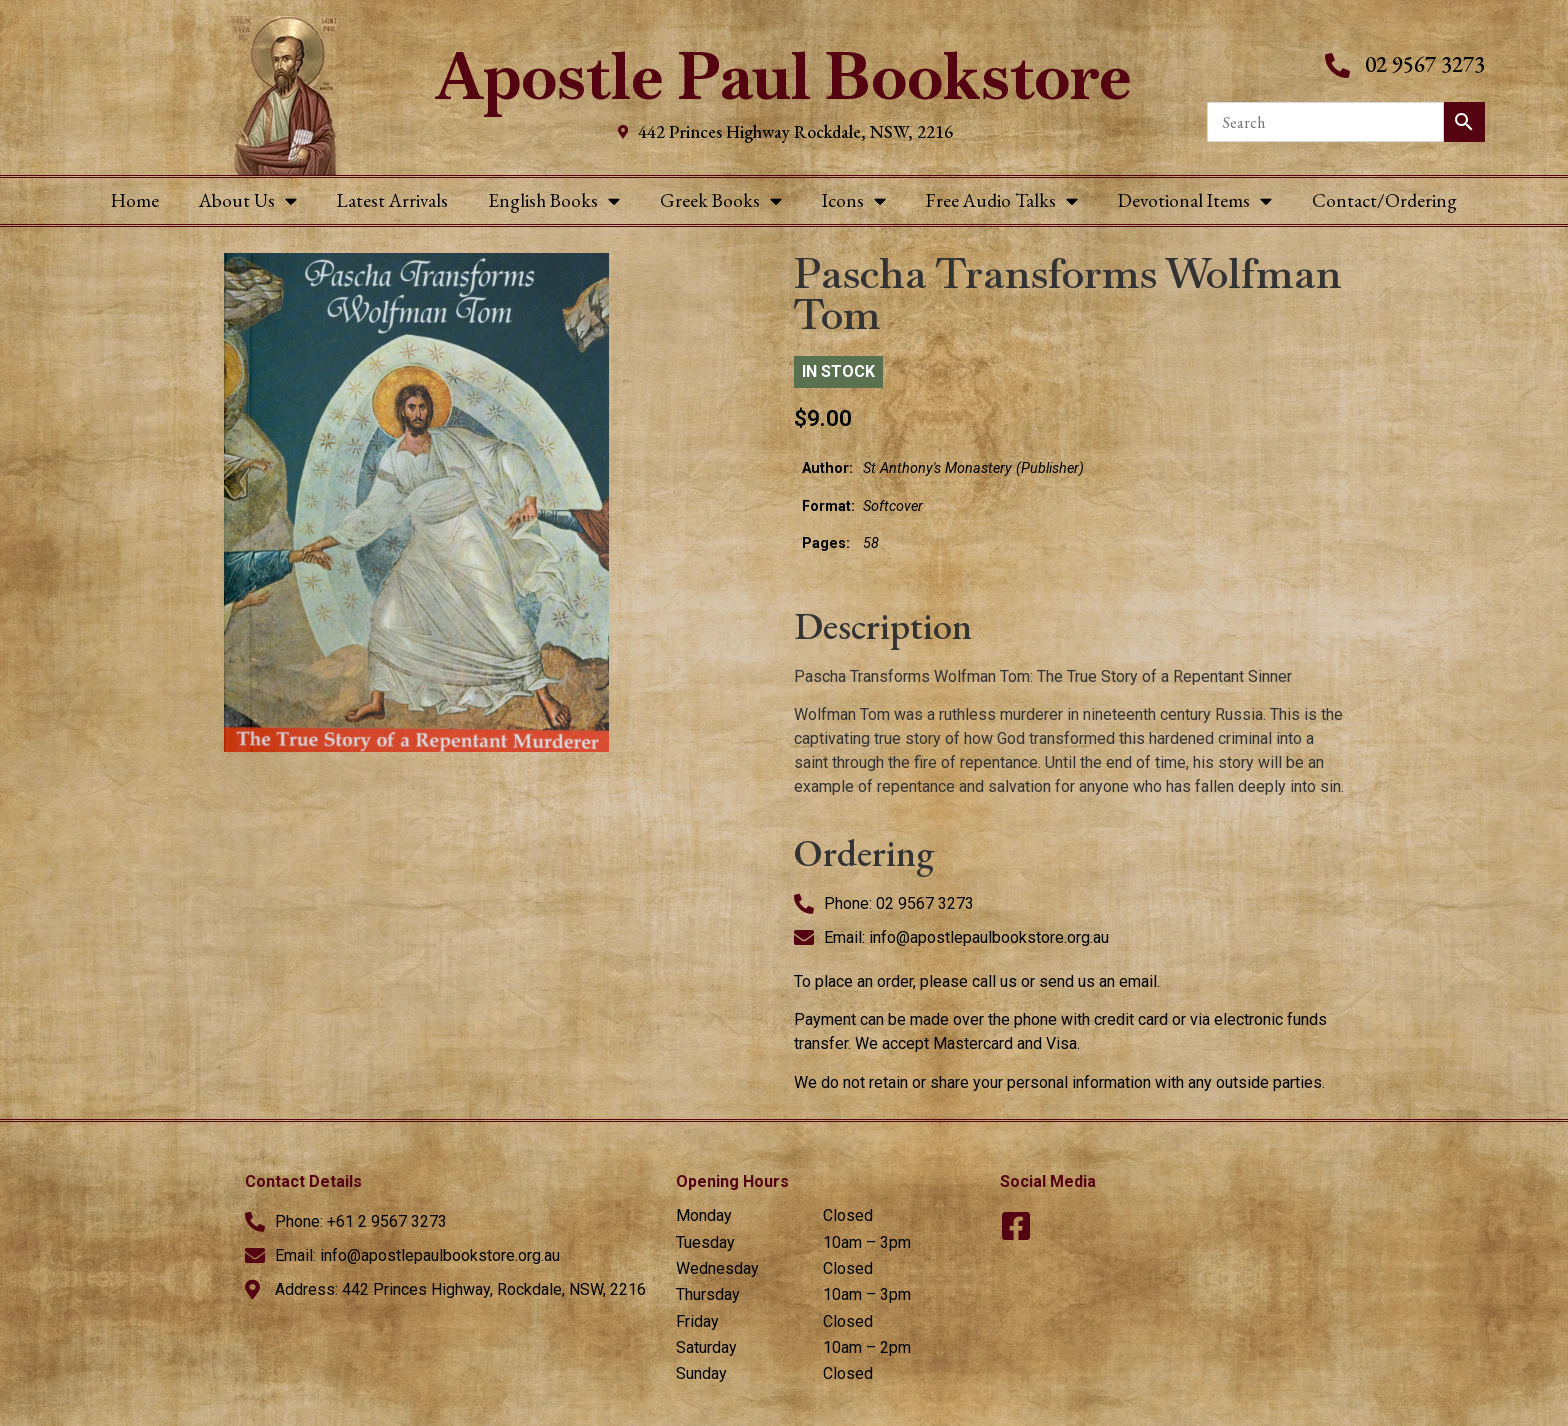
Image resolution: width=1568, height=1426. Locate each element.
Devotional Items (1195, 200)
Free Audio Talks (1002, 200)
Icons (854, 200)
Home (135, 200)
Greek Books (721, 200)
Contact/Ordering (1384, 200)
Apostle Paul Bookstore (783, 76)
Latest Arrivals (392, 200)
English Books (554, 200)
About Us (248, 200)
